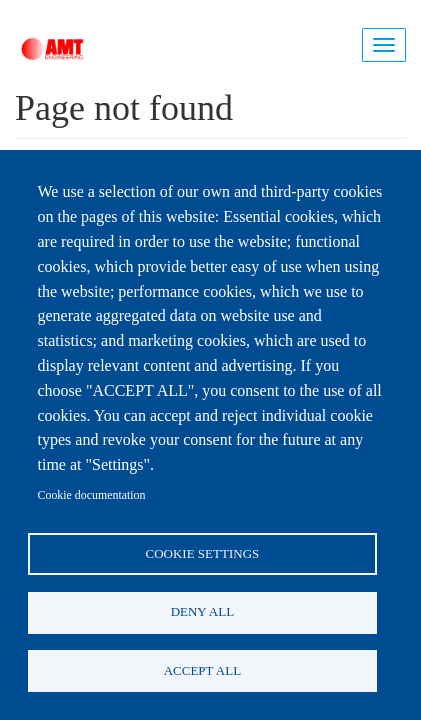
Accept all (202, 670)
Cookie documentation (92, 495)
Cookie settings (203, 553)
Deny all (202, 611)
